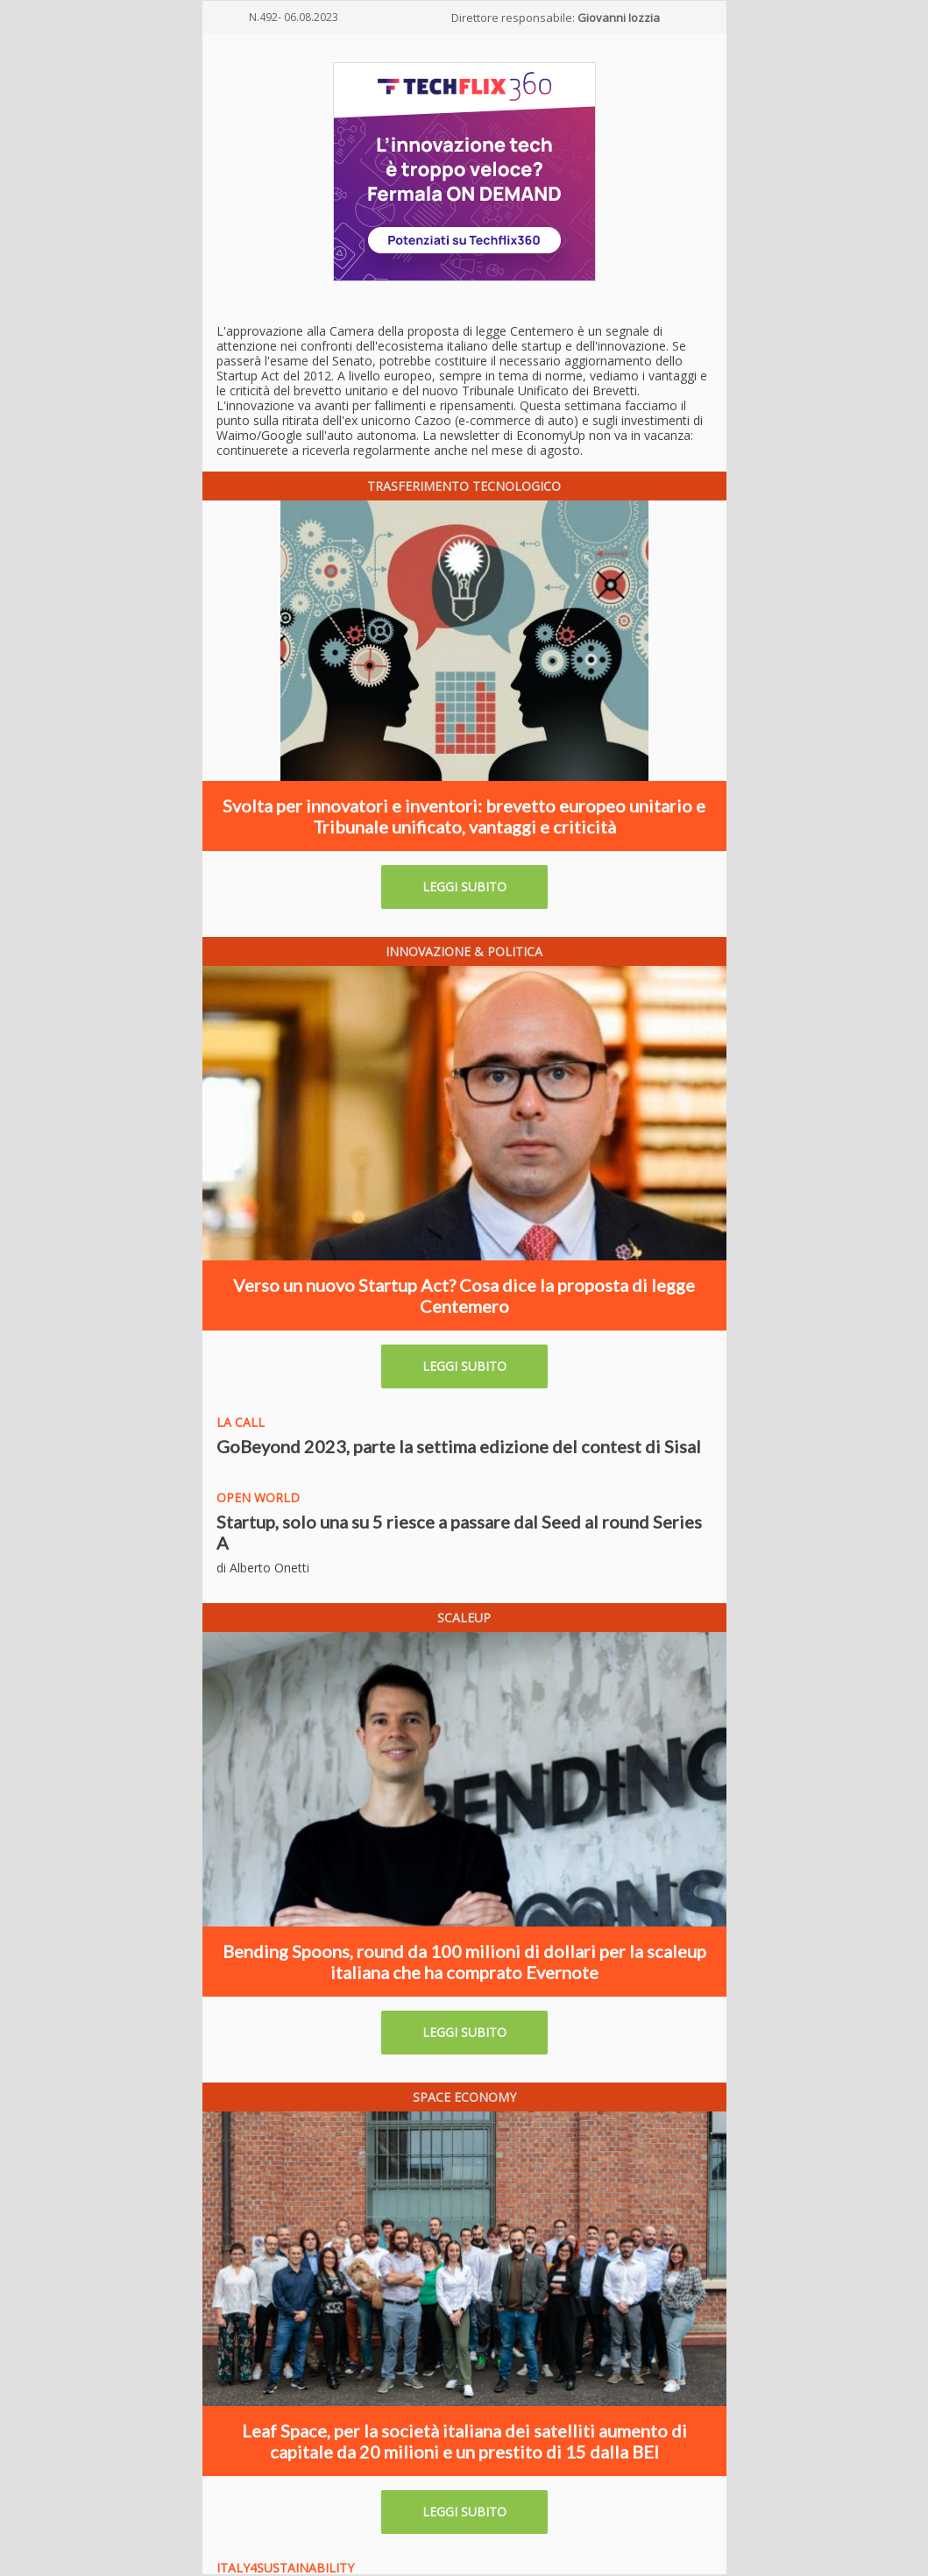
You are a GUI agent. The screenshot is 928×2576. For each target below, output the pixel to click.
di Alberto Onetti (262, 1567)
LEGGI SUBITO (464, 886)
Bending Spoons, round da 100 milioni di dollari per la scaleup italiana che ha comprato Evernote (464, 1962)
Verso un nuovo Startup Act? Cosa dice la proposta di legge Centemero (464, 1295)
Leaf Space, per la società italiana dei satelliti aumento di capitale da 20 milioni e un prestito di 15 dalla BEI (464, 2441)
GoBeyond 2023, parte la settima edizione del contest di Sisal (458, 1446)
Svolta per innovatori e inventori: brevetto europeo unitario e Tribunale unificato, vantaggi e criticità (464, 816)
